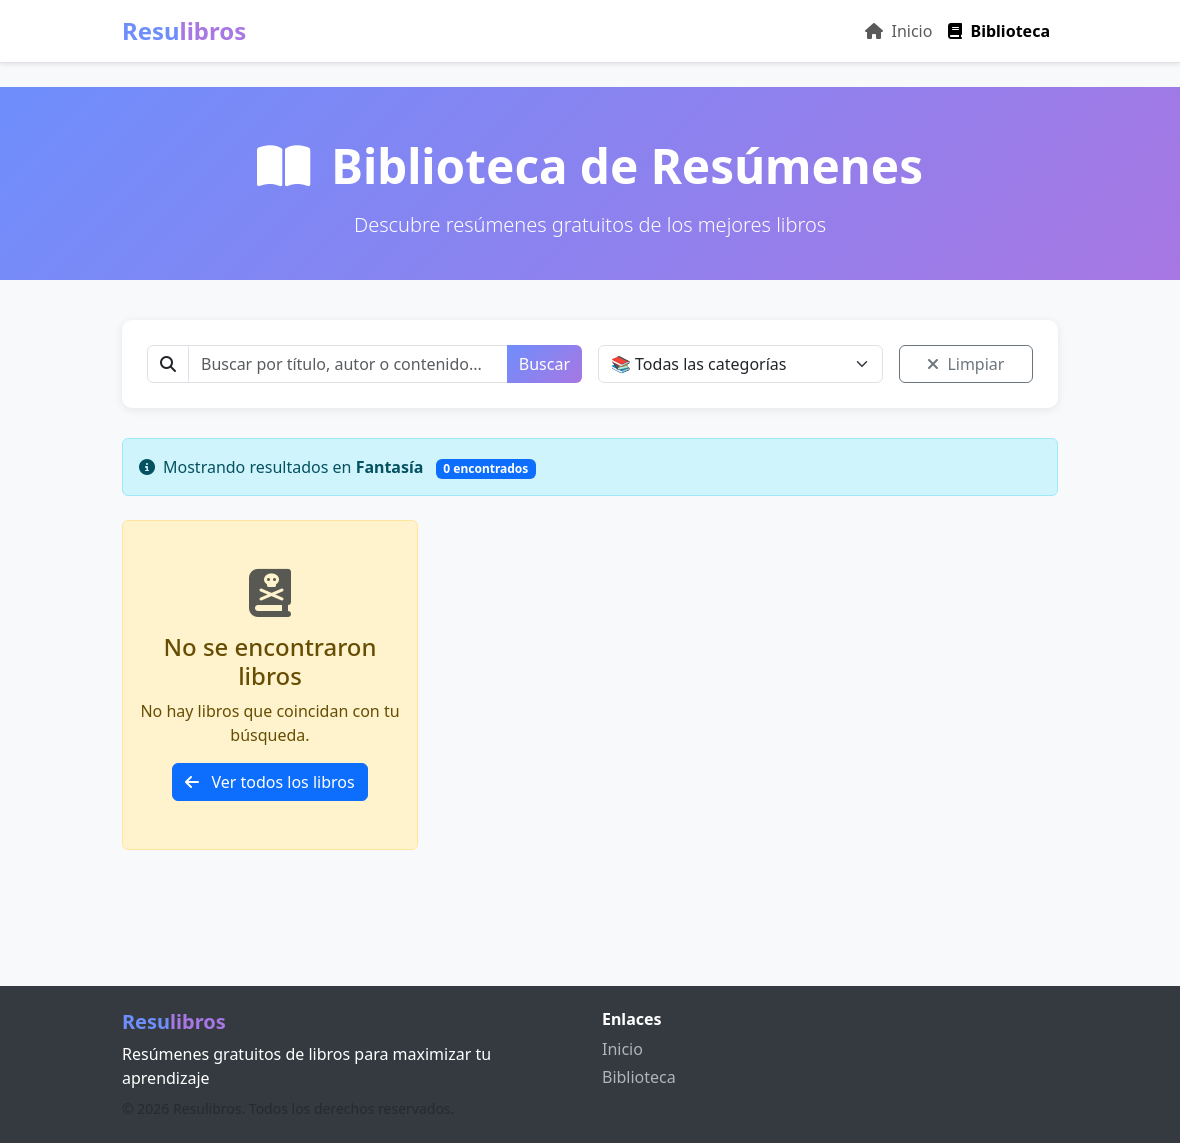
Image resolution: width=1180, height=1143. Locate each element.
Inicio (898, 31)
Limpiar (965, 364)
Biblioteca (999, 31)
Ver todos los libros (269, 782)
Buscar (544, 364)
